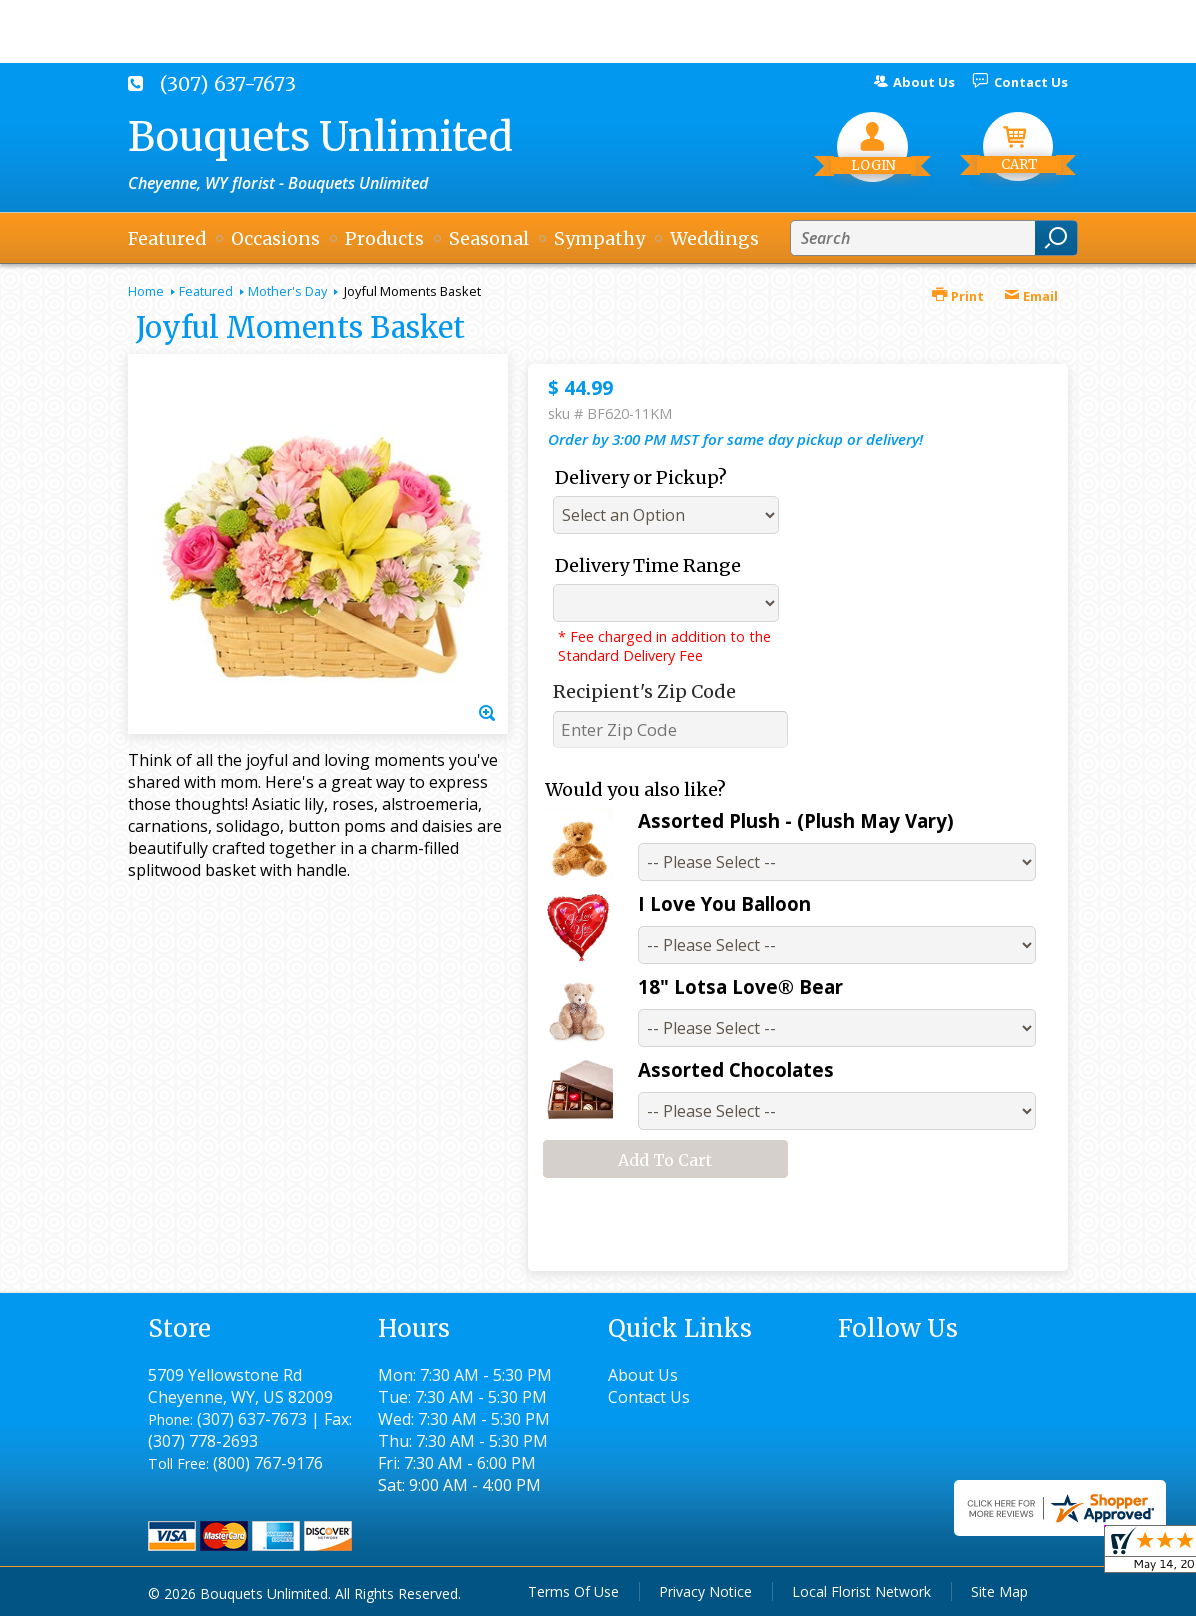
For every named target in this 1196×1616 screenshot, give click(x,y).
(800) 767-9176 (268, 1463)
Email (1031, 296)
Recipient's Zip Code (644, 691)
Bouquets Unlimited (320, 137)
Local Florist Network (861, 1591)
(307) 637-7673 (228, 84)
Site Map (999, 1591)
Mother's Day (287, 291)
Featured (206, 291)
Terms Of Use (573, 1591)
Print (958, 296)
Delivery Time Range (648, 565)
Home (146, 291)
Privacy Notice (705, 1591)
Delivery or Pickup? (641, 477)
